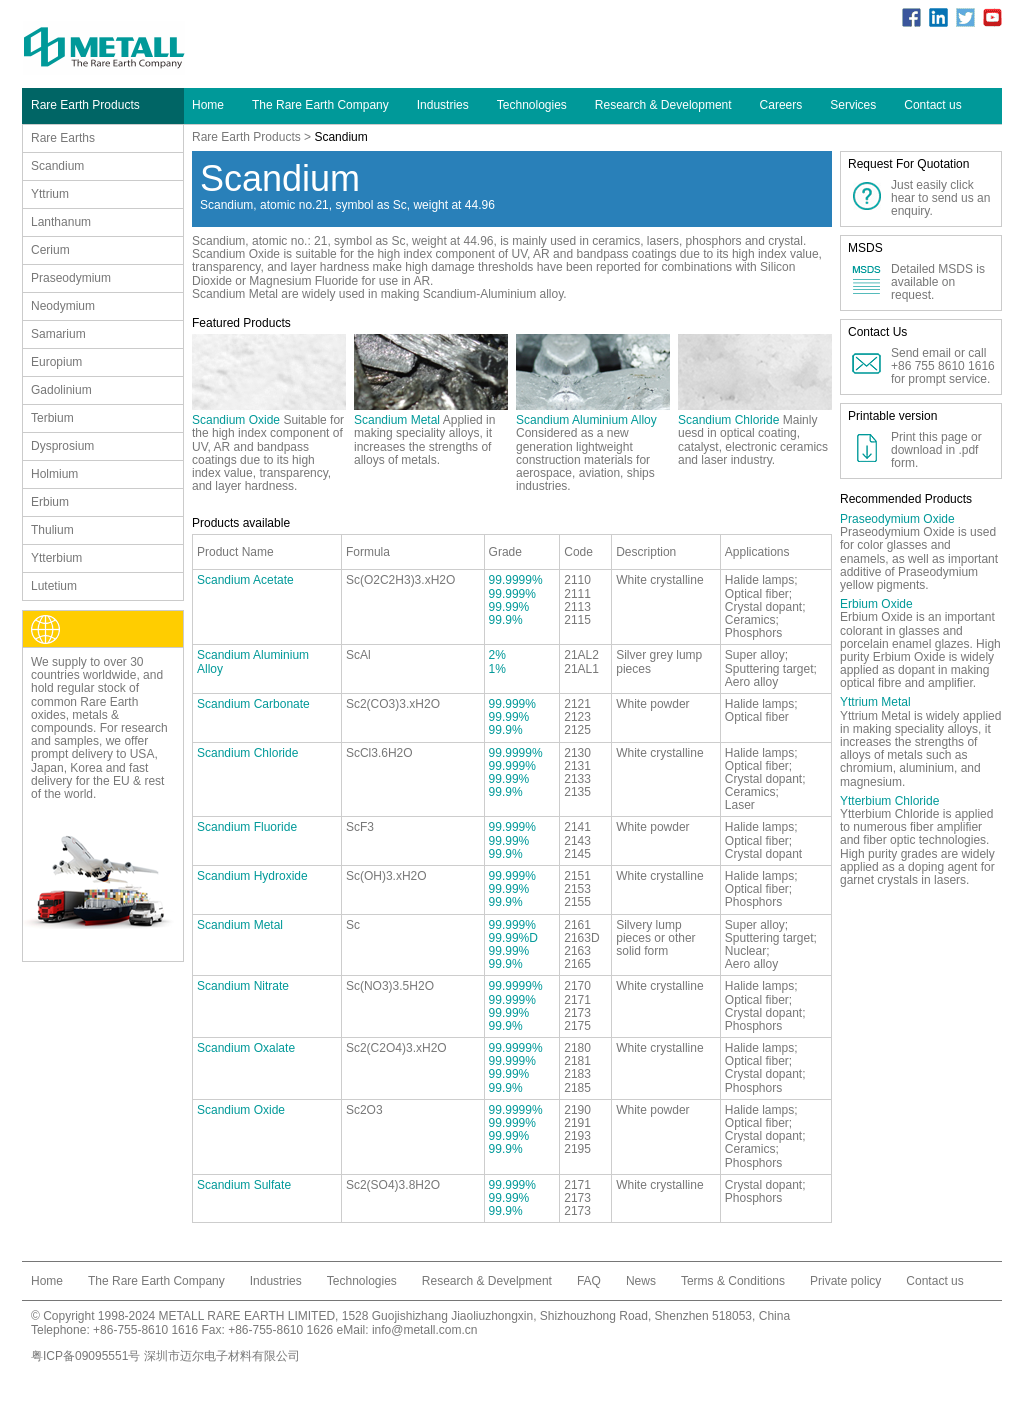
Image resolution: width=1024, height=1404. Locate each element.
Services (853, 105)
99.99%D (513, 938)
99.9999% (516, 580)
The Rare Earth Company (320, 105)
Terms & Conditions (733, 1281)
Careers (781, 105)
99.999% (512, 594)
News (641, 1281)
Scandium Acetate (245, 580)
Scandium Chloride (728, 420)
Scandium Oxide (236, 420)
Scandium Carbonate (253, 704)
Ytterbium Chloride (889, 801)
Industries (443, 105)
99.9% (506, 620)
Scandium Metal (397, 420)
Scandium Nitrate (243, 986)
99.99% (509, 607)
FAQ (589, 1281)
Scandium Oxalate (246, 1048)
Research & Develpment (487, 1281)
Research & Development (663, 105)
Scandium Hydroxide (252, 876)
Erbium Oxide (876, 604)
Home (208, 105)
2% (497, 655)
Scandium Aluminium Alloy (586, 420)
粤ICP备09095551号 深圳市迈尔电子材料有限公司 (165, 1356)
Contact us (932, 105)
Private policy (845, 1281)
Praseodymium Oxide (897, 519)
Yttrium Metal (875, 702)
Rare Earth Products (246, 137)
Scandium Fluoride (247, 827)
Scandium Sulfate (244, 1185)
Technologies (532, 105)
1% (497, 669)
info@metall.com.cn (425, 1330)
